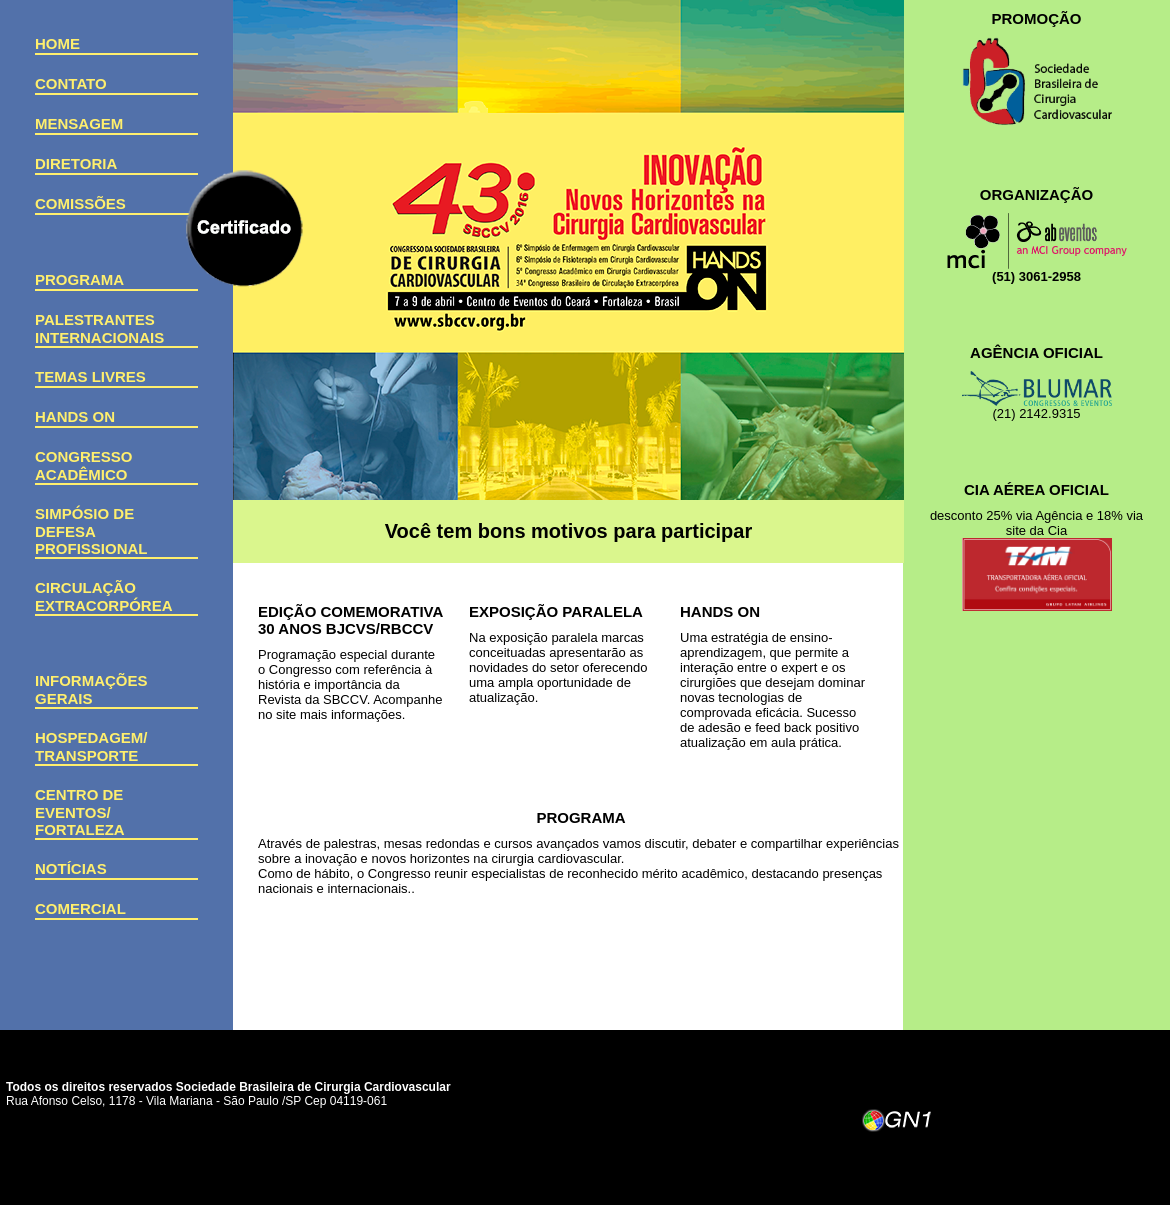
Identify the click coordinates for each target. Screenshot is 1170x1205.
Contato (71, 83)
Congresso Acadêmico (84, 465)
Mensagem (79, 123)
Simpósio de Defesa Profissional (91, 531)
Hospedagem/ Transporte (91, 746)
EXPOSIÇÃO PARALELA (556, 611)
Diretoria (76, 163)
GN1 (898, 1124)
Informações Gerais (91, 689)
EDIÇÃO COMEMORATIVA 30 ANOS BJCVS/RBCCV (350, 620)
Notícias (71, 868)
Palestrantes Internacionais (99, 328)
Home (57, 43)
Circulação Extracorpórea (104, 596)
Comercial (80, 908)
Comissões (80, 203)
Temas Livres (90, 376)
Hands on (75, 416)
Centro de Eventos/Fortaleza (80, 812)
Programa (79, 279)
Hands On (720, 611)
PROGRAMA (580, 817)
